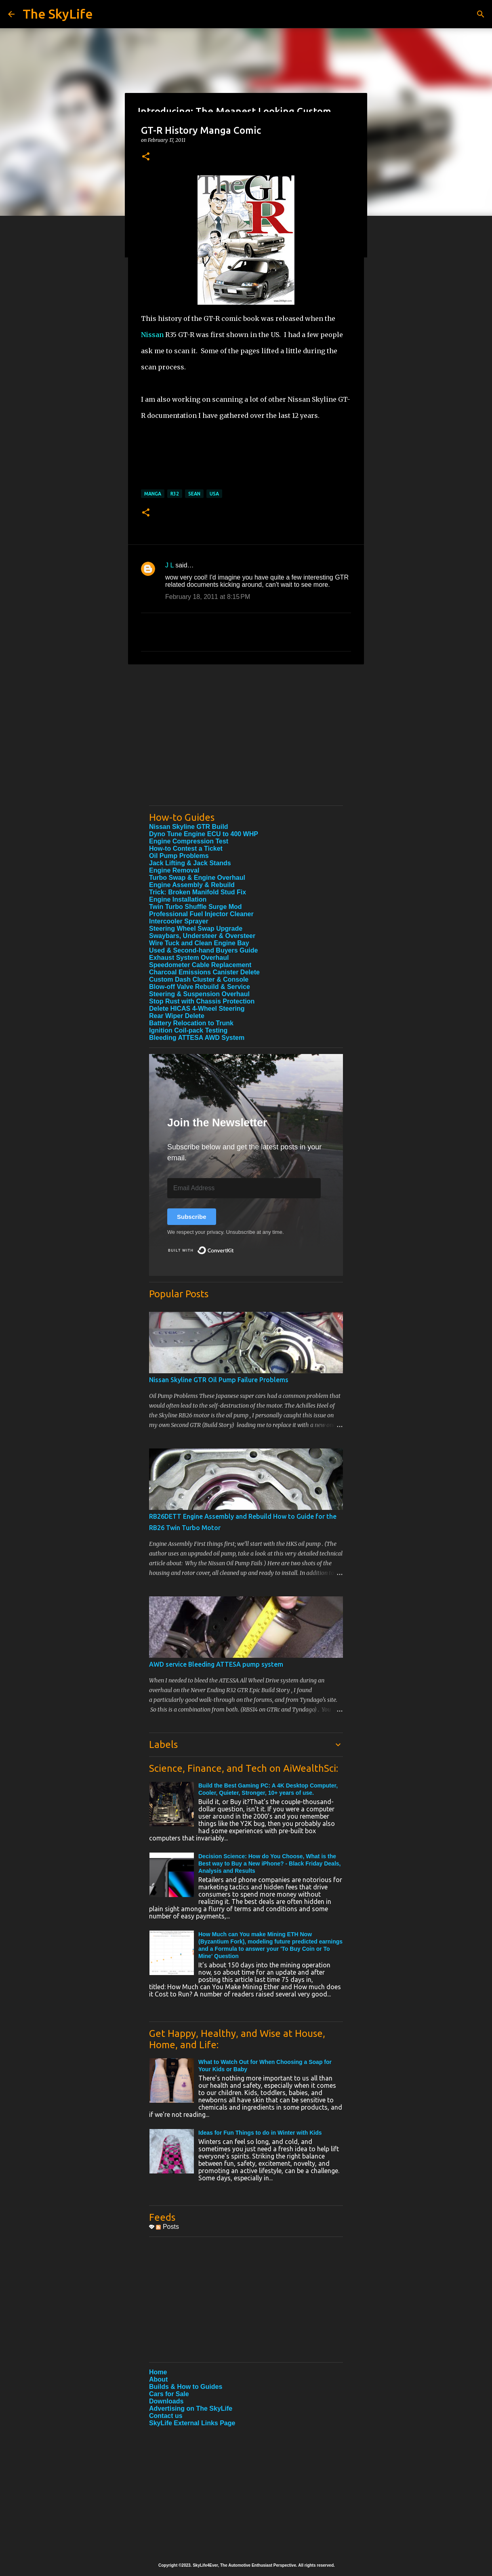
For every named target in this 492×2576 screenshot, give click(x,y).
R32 (174, 493)
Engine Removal (174, 870)
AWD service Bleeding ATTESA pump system (216, 1664)
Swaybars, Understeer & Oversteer (202, 935)
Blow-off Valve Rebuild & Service (199, 986)
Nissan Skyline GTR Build (188, 826)
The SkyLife (58, 13)
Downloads (166, 2401)
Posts (167, 2226)
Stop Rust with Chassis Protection (201, 1001)
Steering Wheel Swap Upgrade (195, 928)
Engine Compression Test (188, 841)
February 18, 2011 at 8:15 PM (207, 596)
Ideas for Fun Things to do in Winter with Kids (260, 2132)
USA (214, 493)
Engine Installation (177, 899)
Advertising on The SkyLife (190, 2408)
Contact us (166, 2415)
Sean (194, 493)
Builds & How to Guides (185, 2386)
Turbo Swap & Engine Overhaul (197, 877)
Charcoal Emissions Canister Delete (204, 972)
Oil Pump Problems (179, 855)
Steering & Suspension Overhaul (199, 994)
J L (169, 565)
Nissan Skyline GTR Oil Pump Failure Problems (218, 1379)
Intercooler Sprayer (178, 921)
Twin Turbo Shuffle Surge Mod (195, 906)
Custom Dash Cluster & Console (198, 979)
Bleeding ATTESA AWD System (196, 1037)
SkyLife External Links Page (192, 2423)
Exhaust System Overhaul (189, 957)
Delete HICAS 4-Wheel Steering (197, 1008)
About (158, 2379)
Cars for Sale (169, 2393)
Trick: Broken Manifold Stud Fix (197, 892)
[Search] (481, 14)
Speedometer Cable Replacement (200, 964)
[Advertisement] (246, 742)
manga (152, 493)
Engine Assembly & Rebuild (192, 884)
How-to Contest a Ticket (186, 848)
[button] (146, 157)
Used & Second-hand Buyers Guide (203, 950)
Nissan (152, 335)
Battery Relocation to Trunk (191, 1023)
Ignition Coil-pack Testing (188, 1030)
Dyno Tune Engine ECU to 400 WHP (203, 834)
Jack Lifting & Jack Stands (190, 863)
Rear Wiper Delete (176, 1015)
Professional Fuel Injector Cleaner (201, 914)
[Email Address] (244, 1188)
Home (158, 2372)
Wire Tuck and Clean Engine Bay (199, 943)
